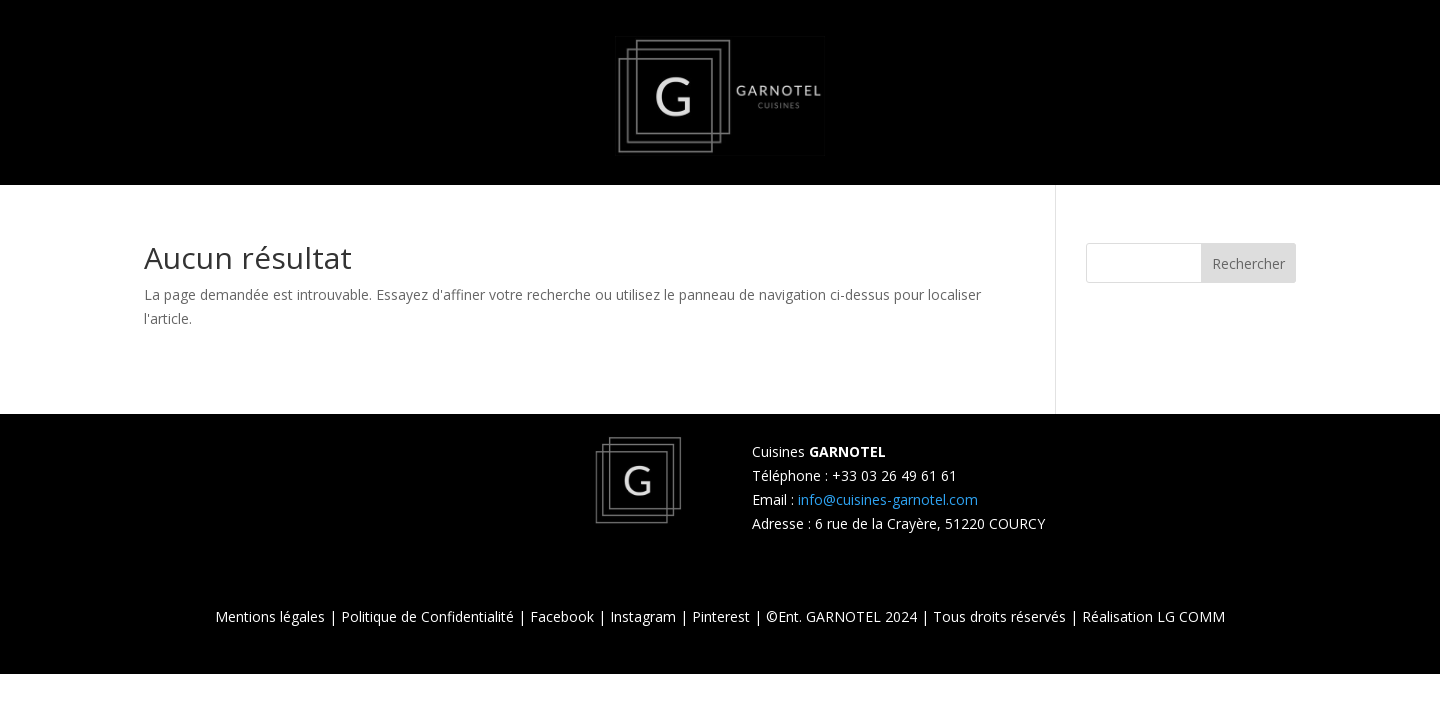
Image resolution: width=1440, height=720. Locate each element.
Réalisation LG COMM (1153, 616)
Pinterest (721, 616)
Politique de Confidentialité (427, 616)
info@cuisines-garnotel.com (888, 499)
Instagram (643, 616)
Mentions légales (270, 616)
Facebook (562, 616)
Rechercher (1248, 263)
